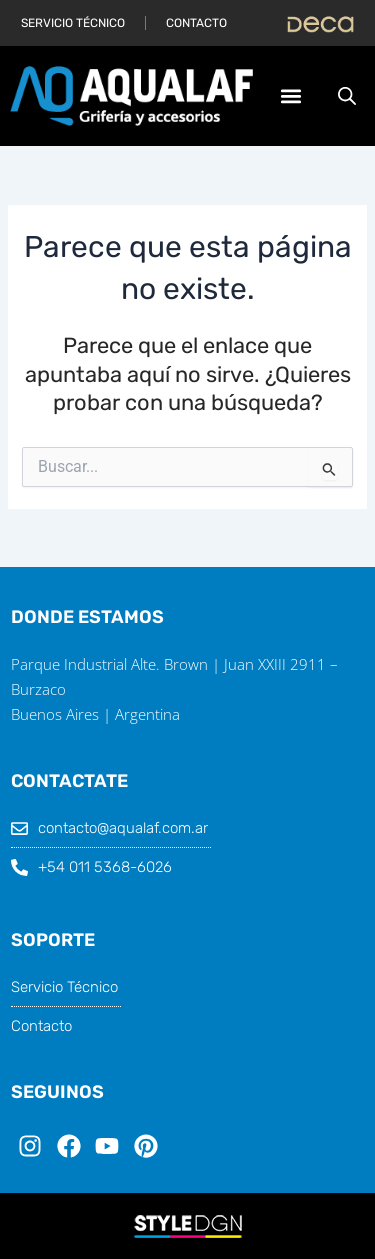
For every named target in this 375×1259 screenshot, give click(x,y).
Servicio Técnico (73, 23)
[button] (290, 96)
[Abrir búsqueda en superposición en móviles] (347, 96)
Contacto (196, 23)
